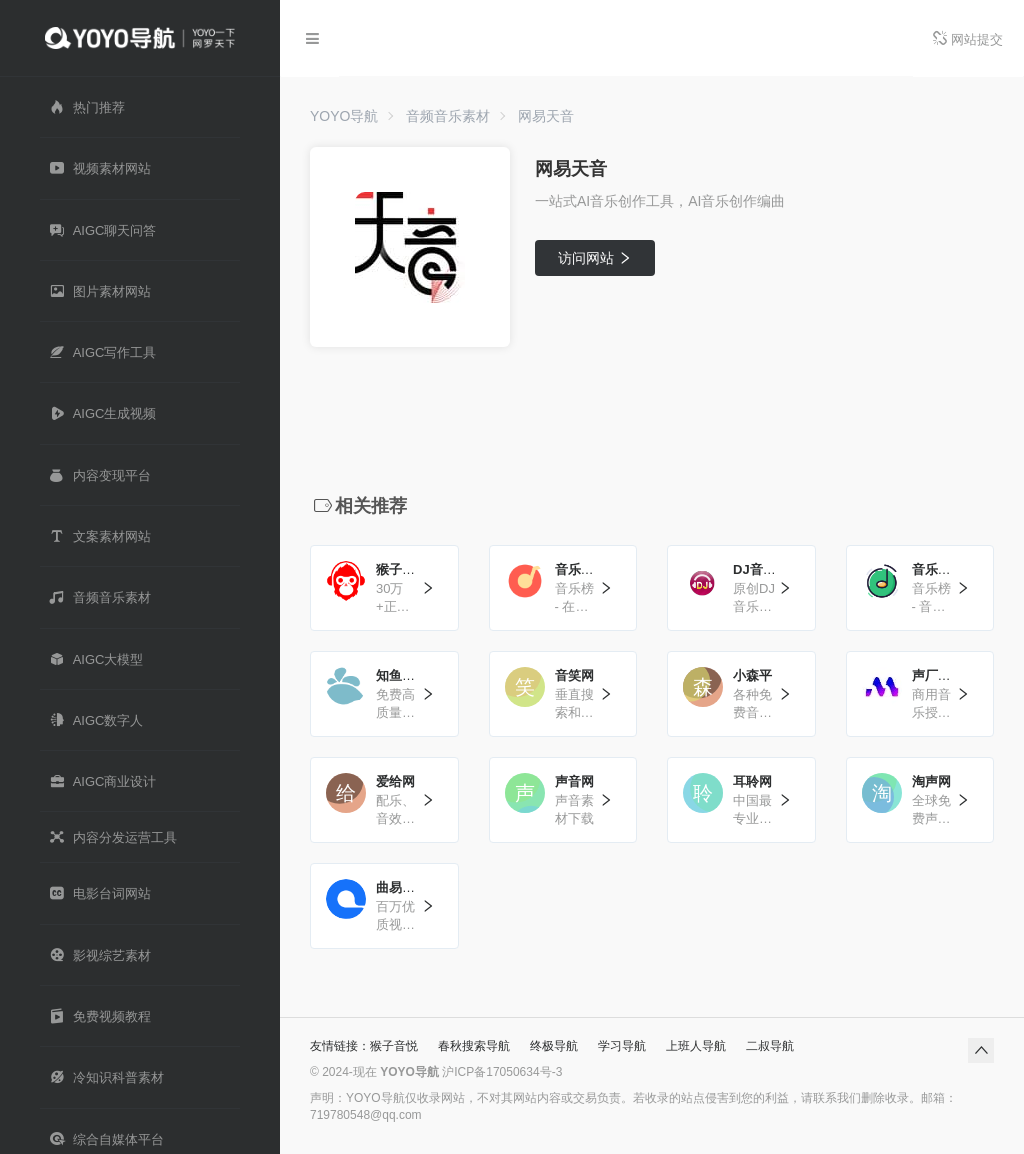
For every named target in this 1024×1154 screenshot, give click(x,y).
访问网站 (595, 258)
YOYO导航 (344, 116)
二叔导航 (770, 1046)
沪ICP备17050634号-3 (502, 1072)
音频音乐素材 (448, 116)
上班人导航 (696, 1046)
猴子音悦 (394, 1046)
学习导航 (622, 1046)
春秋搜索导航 (474, 1046)
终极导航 (554, 1046)
